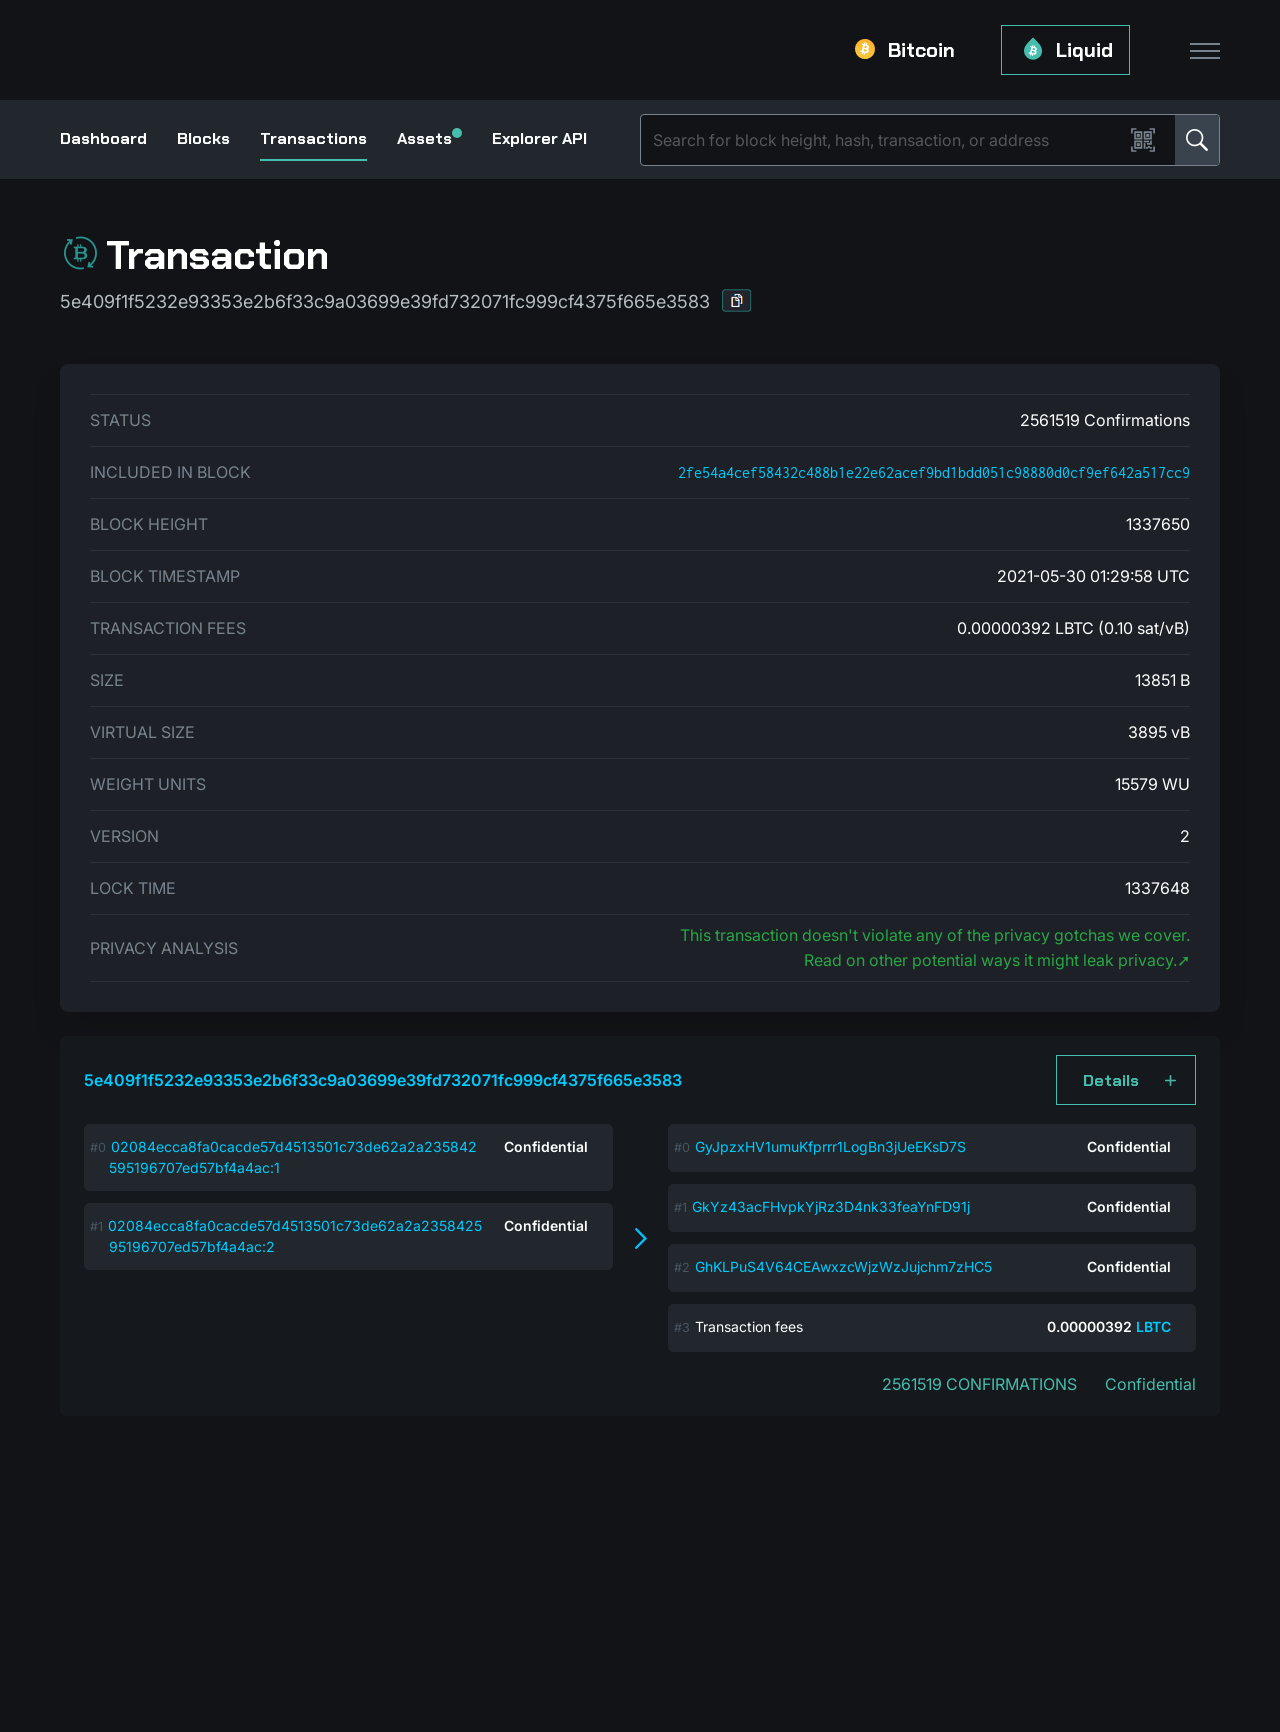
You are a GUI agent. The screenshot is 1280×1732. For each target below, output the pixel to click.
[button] (737, 300)
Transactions (313, 138)
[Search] (886, 140)
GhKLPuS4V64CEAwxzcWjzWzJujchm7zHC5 (843, 1266)
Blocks (203, 138)
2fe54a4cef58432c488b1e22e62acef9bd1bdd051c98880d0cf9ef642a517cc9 (934, 472)
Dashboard (103, 138)
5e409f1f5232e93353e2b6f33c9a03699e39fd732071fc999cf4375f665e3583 (383, 1080)
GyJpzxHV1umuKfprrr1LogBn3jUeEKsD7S (830, 1146)
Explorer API (539, 138)
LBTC (1153, 1326)
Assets (429, 138)
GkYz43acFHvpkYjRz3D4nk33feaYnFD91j (831, 1206)
